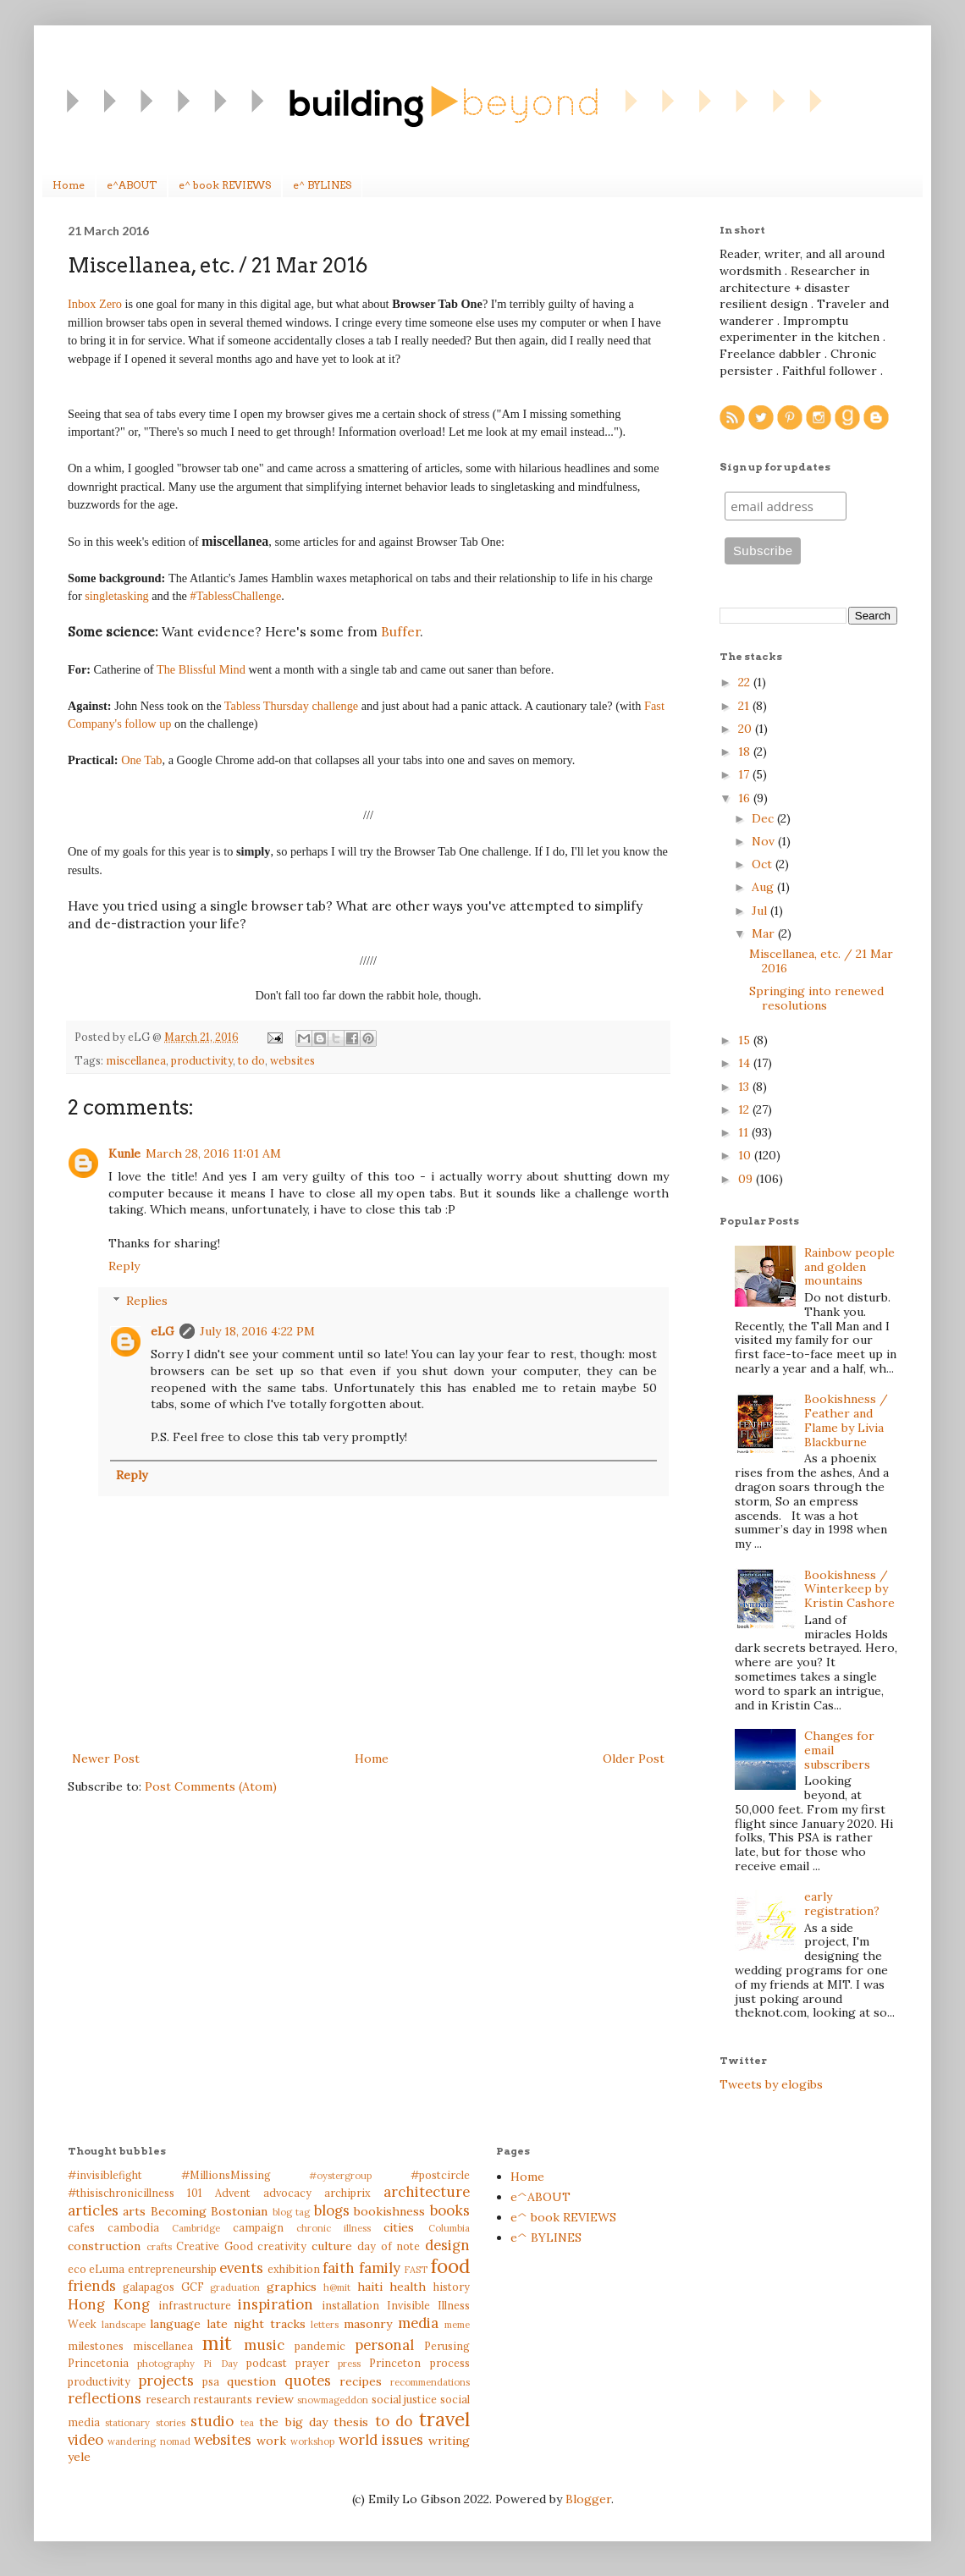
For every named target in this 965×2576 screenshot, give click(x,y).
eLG (162, 1331)
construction (104, 2246)
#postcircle (440, 2175)
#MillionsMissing (226, 2175)
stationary (127, 2423)
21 (745, 705)
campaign (258, 2227)
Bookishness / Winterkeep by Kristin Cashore (849, 1589)
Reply (124, 1266)
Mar (765, 933)
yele (79, 2456)
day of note (388, 2246)
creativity (281, 2246)
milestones (96, 2346)
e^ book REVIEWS (225, 185)
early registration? (842, 1903)
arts (134, 2211)
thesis (351, 2422)
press (349, 2364)
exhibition (293, 2269)
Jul (761, 910)
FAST (415, 2270)
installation (350, 2305)
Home (68, 185)
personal (384, 2345)
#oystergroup (340, 2176)
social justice (405, 2399)
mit (217, 2343)
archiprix (347, 2192)
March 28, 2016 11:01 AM (213, 1153)
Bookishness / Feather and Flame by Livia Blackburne (846, 1420)
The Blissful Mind (201, 669)
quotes (307, 2380)
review (275, 2399)
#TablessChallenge (236, 596)
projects (166, 2380)
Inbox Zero (95, 304)
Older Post (633, 1758)
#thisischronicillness (121, 2192)
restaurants (222, 2399)
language (175, 2323)
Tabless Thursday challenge (292, 706)
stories (170, 2423)
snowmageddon (332, 2400)
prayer (312, 2363)
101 (194, 2192)
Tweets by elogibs (771, 2084)
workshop (312, 2441)
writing (449, 2440)
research (168, 2399)
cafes (81, 2227)
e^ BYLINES (322, 185)
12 (745, 1109)
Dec (764, 818)
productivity (202, 1060)
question (251, 2381)
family (379, 2268)
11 (745, 1132)
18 (745, 751)
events (241, 2268)
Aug (764, 886)
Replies (147, 1300)
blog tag (291, 2212)
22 (745, 682)
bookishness (389, 2211)
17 (745, 774)
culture (332, 2246)
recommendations (430, 2382)
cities (398, 2227)
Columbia (449, 2228)
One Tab (141, 760)
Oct (763, 864)
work (271, 2440)
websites (292, 1060)
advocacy (287, 2192)
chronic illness (333, 2228)
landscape (124, 2325)
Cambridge (196, 2228)
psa (210, 2381)
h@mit (336, 2287)
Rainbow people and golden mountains (849, 1267)
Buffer (400, 632)
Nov (765, 841)
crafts (159, 2247)
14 (745, 1063)
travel (444, 2419)
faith (339, 2268)
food (450, 2266)
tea (247, 2423)
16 (745, 798)
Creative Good (214, 2246)
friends (92, 2285)
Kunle (124, 1153)
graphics (292, 2286)
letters (325, 2325)
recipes (360, 2381)
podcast (266, 2363)
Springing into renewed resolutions (816, 998)
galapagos (148, 2286)
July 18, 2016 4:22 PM (257, 1331)
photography (166, 2364)
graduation (235, 2287)
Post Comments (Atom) (211, 1786)
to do (251, 1060)
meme (457, 2325)
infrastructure (194, 2305)
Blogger (588, 2499)
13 (745, 1086)
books (450, 2210)
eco (77, 2269)
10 (746, 1155)
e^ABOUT (132, 185)
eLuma (106, 2269)
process (450, 2363)
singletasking (116, 596)
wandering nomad (149, 2441)
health (407, 2286)
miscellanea (136, 1060)
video (85, 2439)
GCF (192, 2286)
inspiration (275, 2304)
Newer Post (106, 1758)
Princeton (395, 2363)
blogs (332, 2210)
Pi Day (220, 2364)
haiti (370, 2286)
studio (212, 2421)
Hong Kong (109, 2304)
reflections (104, 2398)
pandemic (320, 2346)
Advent (233, 2192)
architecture (426, 2191)
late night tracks (256, 2323)
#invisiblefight (105, 2175)
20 (746, 728)
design (447, 2245)
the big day (293, 2422)
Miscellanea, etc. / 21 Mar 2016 (821, 961)
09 (747, 1178)
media (418, 2323)
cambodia (133, 2227)
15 (745, 1040)
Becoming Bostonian (209, 2211)
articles (93, 2210)
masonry (368, 2323)
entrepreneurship (172, 2269)
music (264, 2345)
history (451, 2286)
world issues (381, 2439)
